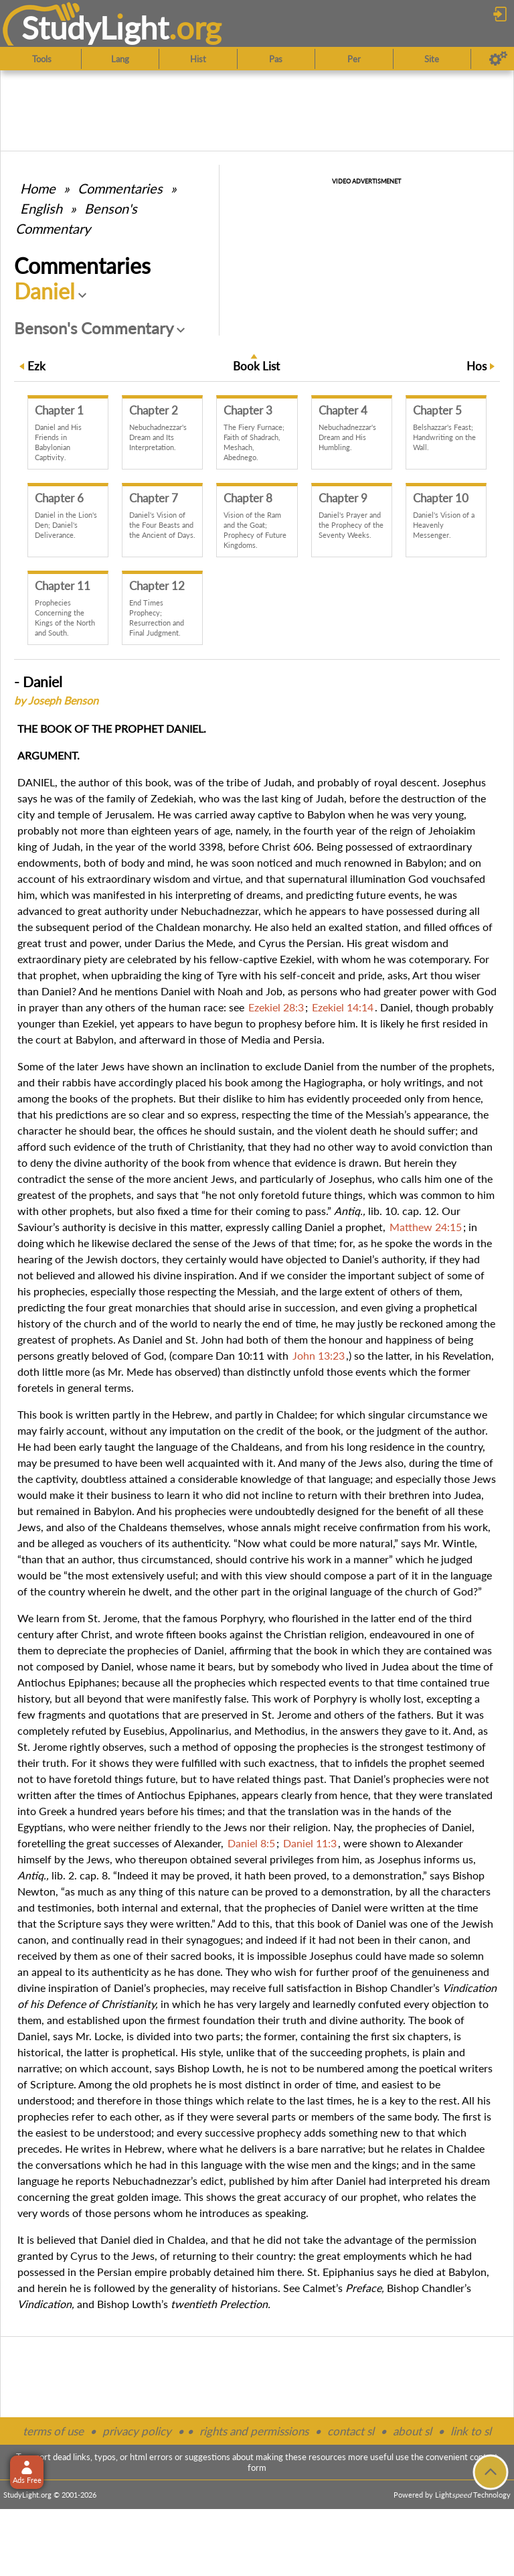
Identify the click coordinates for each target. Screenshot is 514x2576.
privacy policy (136, 2431)
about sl (412, 2431)
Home (38, 188)
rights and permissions (254, 2431)
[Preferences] (498, 59)
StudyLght (95, 27)
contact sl (350, 2431)
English (41, 208)
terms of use (53, 2431)
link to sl (470, 2431)
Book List (256, 366)
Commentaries (120, 188)
